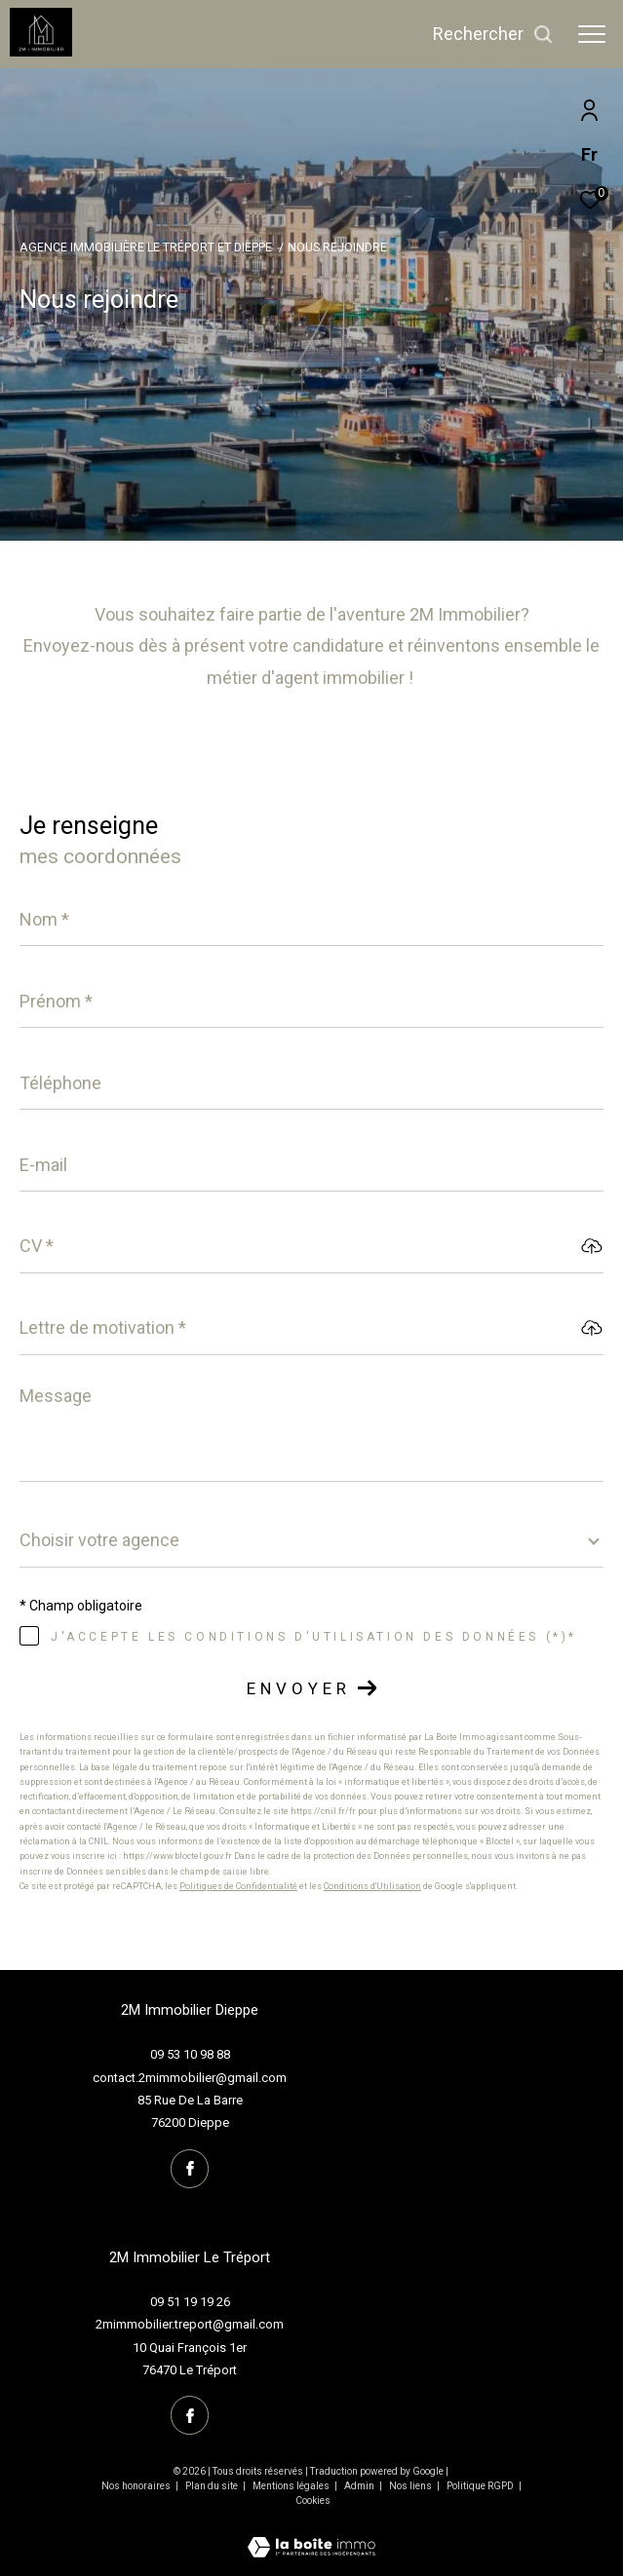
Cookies (313, 2500)
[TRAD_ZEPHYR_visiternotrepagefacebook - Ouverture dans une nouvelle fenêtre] (190, 2168)
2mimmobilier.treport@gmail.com (190, 2324)
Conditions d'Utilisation (372, 1886)
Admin (360, 2486)
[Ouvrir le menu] (592, 34)
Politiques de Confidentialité (238, 1886)
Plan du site (212, 2486)
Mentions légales (292, 2486)
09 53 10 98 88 (190, 2054)
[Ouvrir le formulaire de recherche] (493, 34)
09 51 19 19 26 (190, 2301)
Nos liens (411, 2486)
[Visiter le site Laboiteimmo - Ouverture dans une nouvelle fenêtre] (311, 2534)
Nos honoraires (136, 2486)
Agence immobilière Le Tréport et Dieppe (145, 247)
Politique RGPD (480, 2486)
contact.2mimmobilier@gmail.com (190, 2077)
